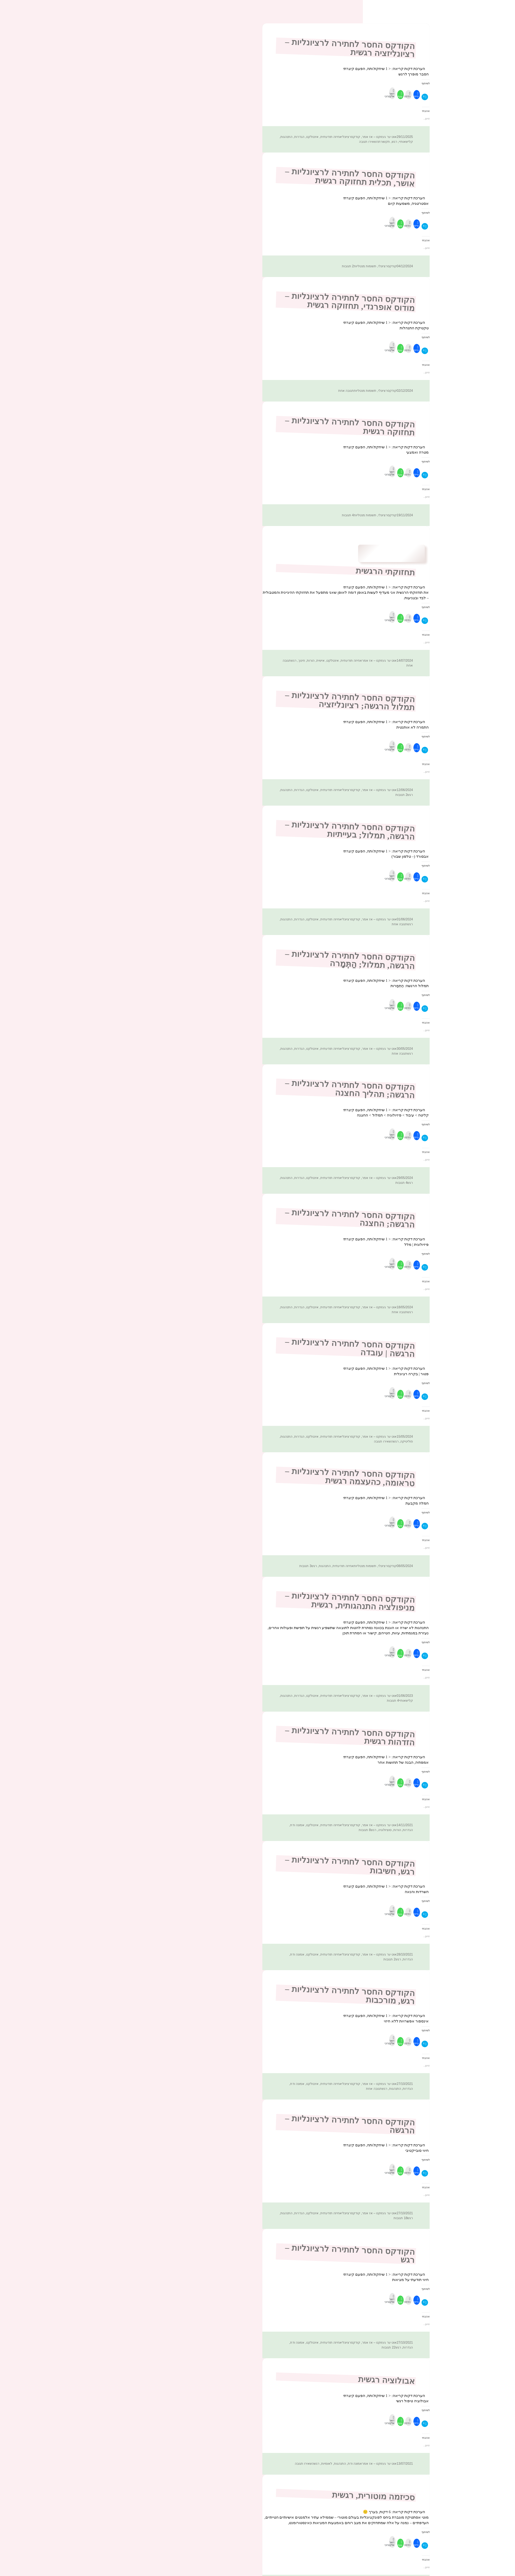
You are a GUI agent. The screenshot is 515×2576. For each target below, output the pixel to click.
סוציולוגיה (338, 1830)
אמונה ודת (251, 1825)
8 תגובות (318, 1830)
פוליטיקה (360, 1441)
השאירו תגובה (322, 141)
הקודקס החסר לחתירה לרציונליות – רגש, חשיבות (303, 1866)
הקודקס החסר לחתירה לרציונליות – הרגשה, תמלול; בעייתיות (303, 830)
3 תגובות (259, 1566)
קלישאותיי (359, 141)
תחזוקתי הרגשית (338, 571)
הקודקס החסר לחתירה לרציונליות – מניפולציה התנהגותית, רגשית (303, 1601)
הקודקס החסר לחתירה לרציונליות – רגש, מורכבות (303, 1995)
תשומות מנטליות (318, 266)
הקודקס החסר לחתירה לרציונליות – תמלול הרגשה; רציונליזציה (303, 701)
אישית (274, 660)
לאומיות (280, 2463)
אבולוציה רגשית (339, 2380)
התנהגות (240, 136)
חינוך (255, 660)
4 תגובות (301, 515)
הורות (264, 660)
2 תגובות (301, 266)
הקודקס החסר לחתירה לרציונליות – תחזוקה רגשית (303, 426)
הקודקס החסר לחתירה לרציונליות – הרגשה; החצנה (303, 1218)
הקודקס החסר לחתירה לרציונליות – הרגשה (303, 2124)
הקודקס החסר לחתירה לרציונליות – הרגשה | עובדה (303, 1348)
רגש (348, 141)
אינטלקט (266, 136)
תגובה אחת (299, 390)
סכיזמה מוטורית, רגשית (326, 2496)
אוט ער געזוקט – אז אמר (332, 136)
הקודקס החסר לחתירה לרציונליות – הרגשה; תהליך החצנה (303, 1089)
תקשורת (337, 141)
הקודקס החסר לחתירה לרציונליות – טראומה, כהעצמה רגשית (303, 1477)
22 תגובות (342, 2347)
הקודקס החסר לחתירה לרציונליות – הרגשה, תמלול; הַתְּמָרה (303, 960)
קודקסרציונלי (304, 136)
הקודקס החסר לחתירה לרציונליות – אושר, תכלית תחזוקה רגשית (303, 177)
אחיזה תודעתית (284, 136)
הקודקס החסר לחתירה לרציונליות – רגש (303, 2254)
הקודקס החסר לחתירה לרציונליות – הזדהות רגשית (303, 1736)
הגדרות (253, 136)
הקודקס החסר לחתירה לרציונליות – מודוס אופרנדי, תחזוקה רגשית (303, 302)
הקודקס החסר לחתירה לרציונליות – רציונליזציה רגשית (303, 48)
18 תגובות (354, 2218)
